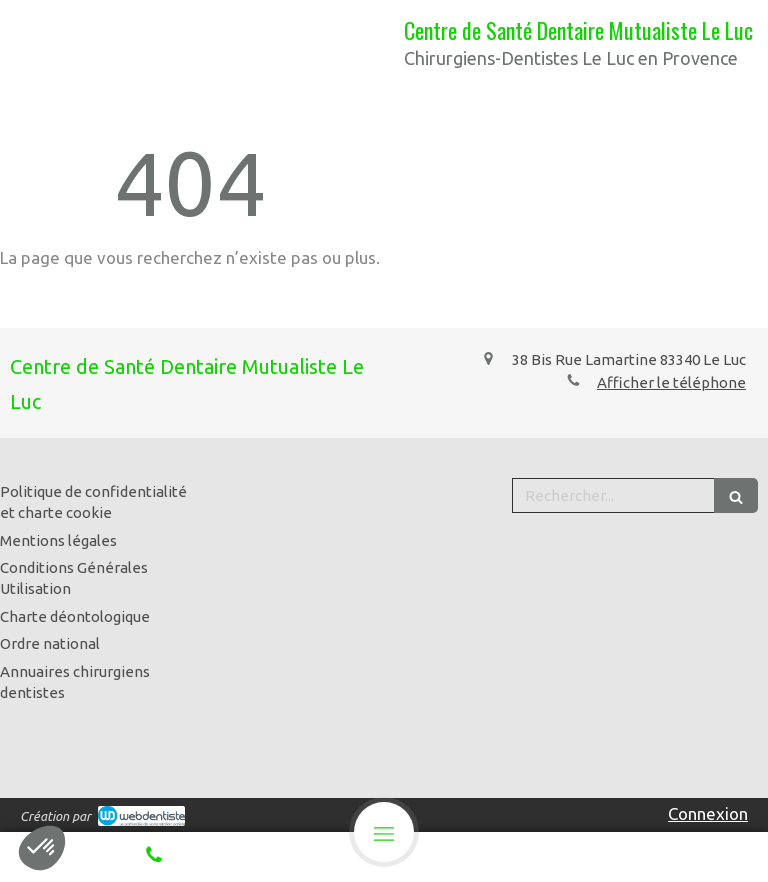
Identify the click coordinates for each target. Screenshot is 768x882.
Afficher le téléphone (671, 382)
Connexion (708, 813)
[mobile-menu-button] (384, 832)
